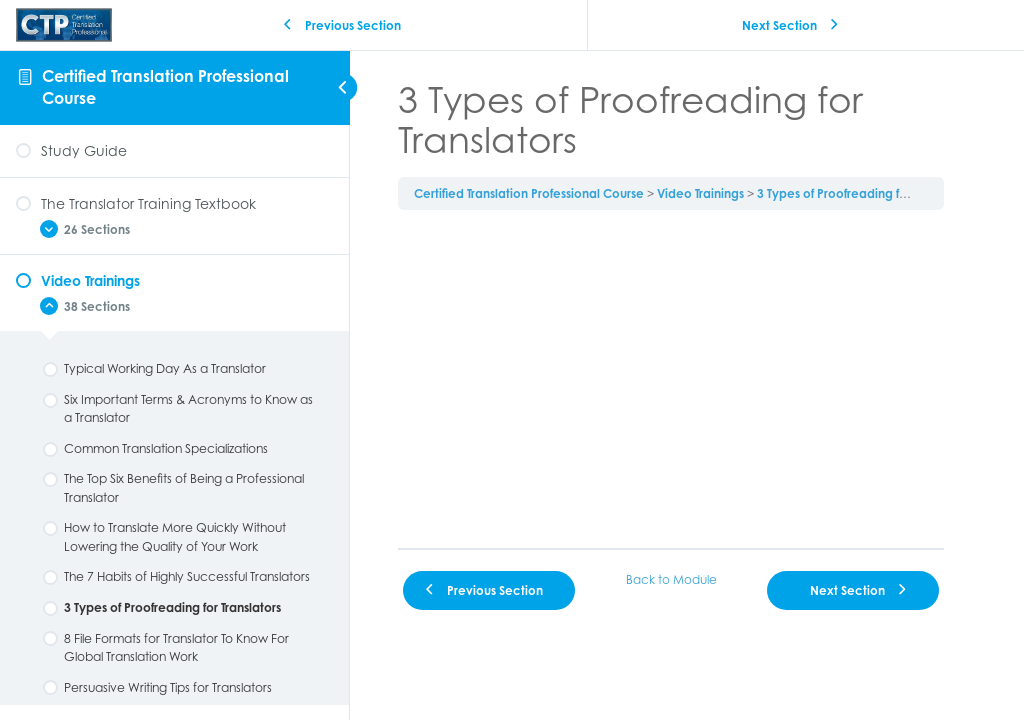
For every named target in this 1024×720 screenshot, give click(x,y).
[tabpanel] (671, 379)
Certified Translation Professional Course (529, 193)
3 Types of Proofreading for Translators (865, 193)
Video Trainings (700, 193)
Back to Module (671, 579)
